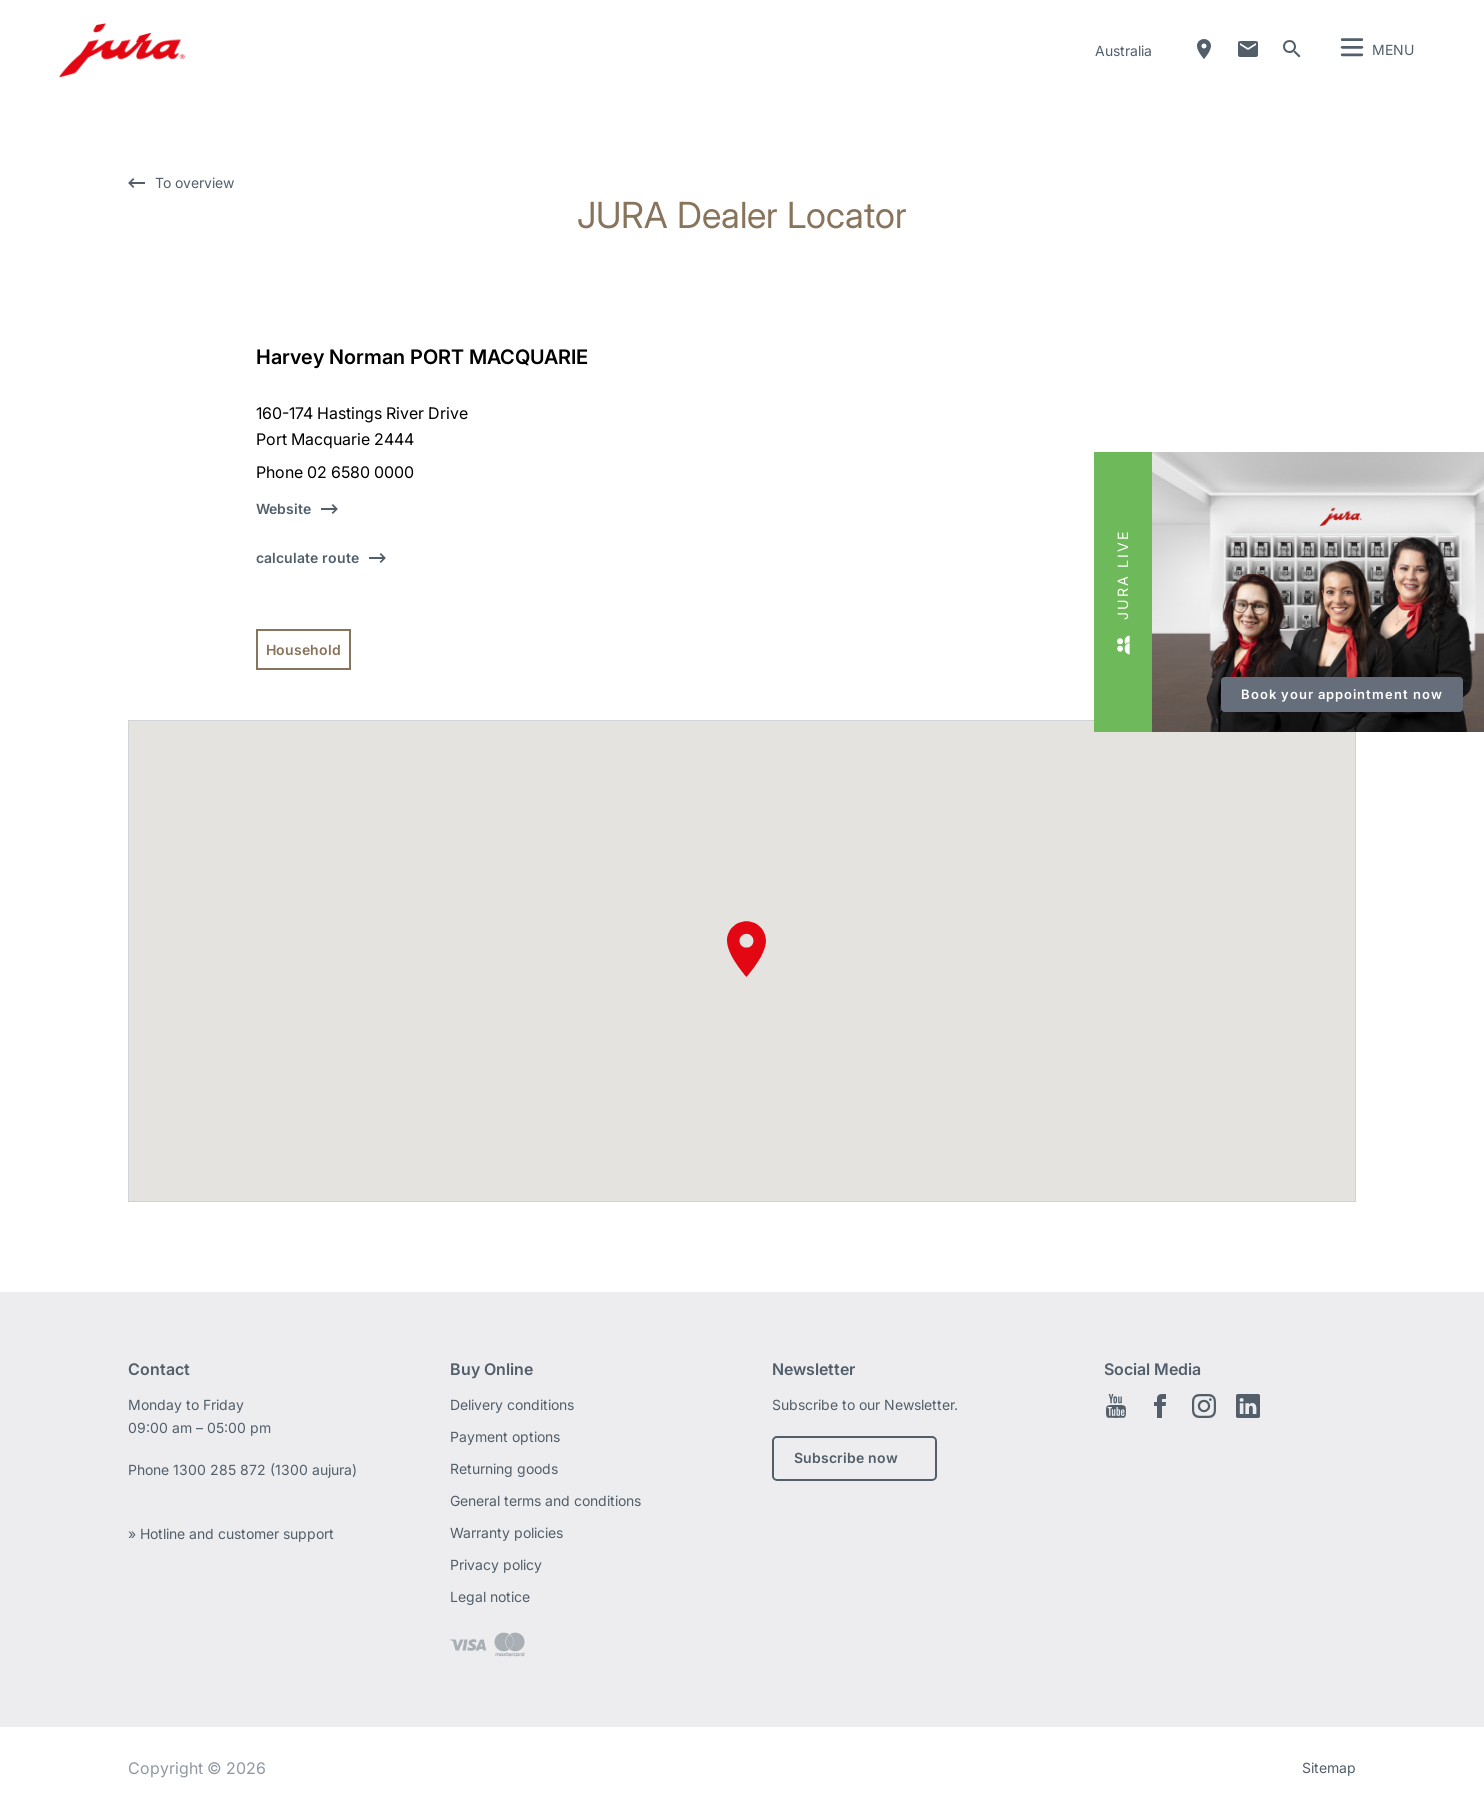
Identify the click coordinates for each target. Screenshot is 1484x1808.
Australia (1123, 50)
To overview (194, 182)
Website (283, 508)
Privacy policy (496, 1564)
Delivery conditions (512, 1404)
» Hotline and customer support (231, 1533)
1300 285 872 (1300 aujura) (265, 1469)
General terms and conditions (545, 1500)
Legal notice (490, 1596)
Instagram (1204, 1406)
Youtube (1116, 1406)
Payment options (505, 1436)
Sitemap (1329, 1767)
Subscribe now (846, 1457)
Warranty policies (506, 1532)
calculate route (307, 557)
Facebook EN (1160, 1406)
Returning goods (504, 1468)
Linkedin (1248, 1406)
